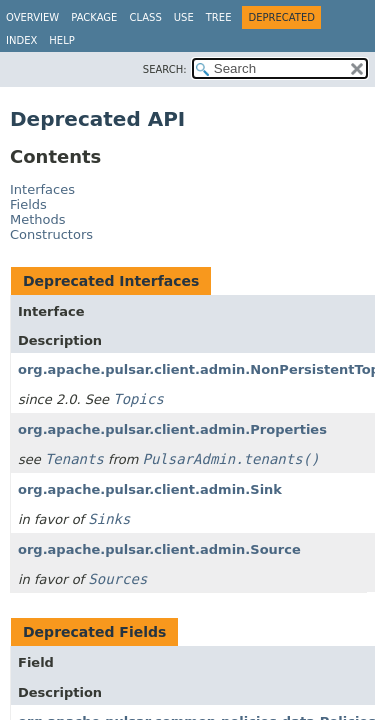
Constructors (51, 234)
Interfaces (42, 189)
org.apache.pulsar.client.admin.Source (159, 549)
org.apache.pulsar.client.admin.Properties (172, 429)
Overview (32, 17)
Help (61, 40)
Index (21, 40)
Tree (219, 17)
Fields (28, 204)
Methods (38, 219)
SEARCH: (165, 69)
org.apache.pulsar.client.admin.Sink (150, 489)
